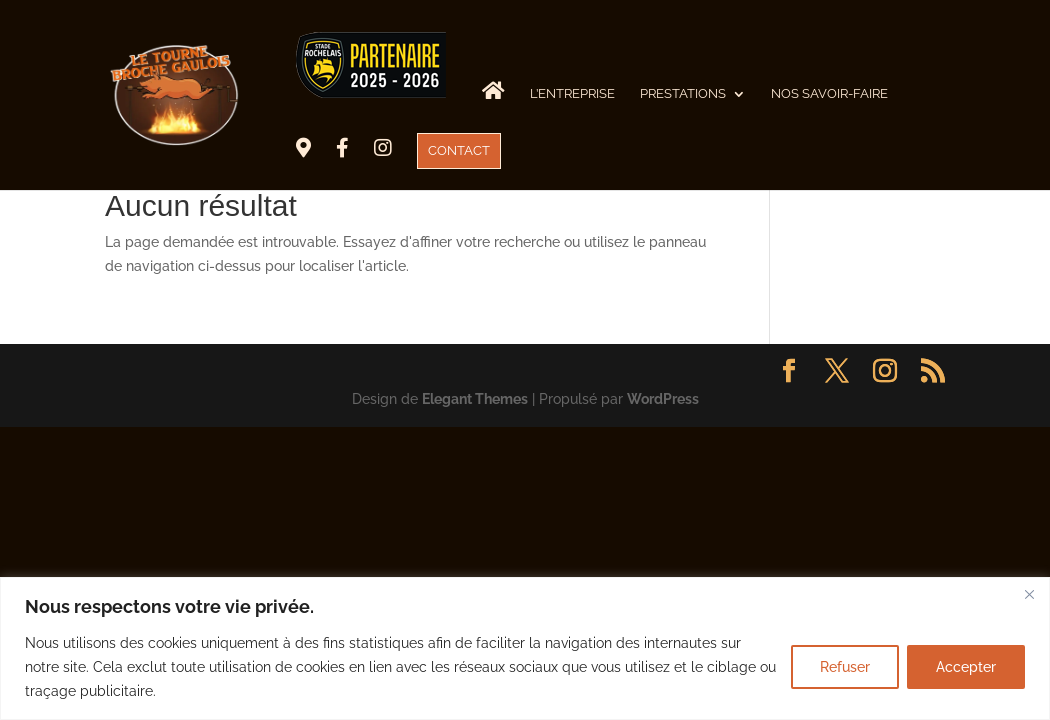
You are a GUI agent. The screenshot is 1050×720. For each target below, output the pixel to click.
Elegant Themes (475, 399)
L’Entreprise (572, 94)
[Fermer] (1029, 594)
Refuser (845, 667)
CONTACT (459, 150)
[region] (525, 648)
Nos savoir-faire (829, 94)
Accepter (966, 667)
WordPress (663, 399)
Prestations (683, 94)
